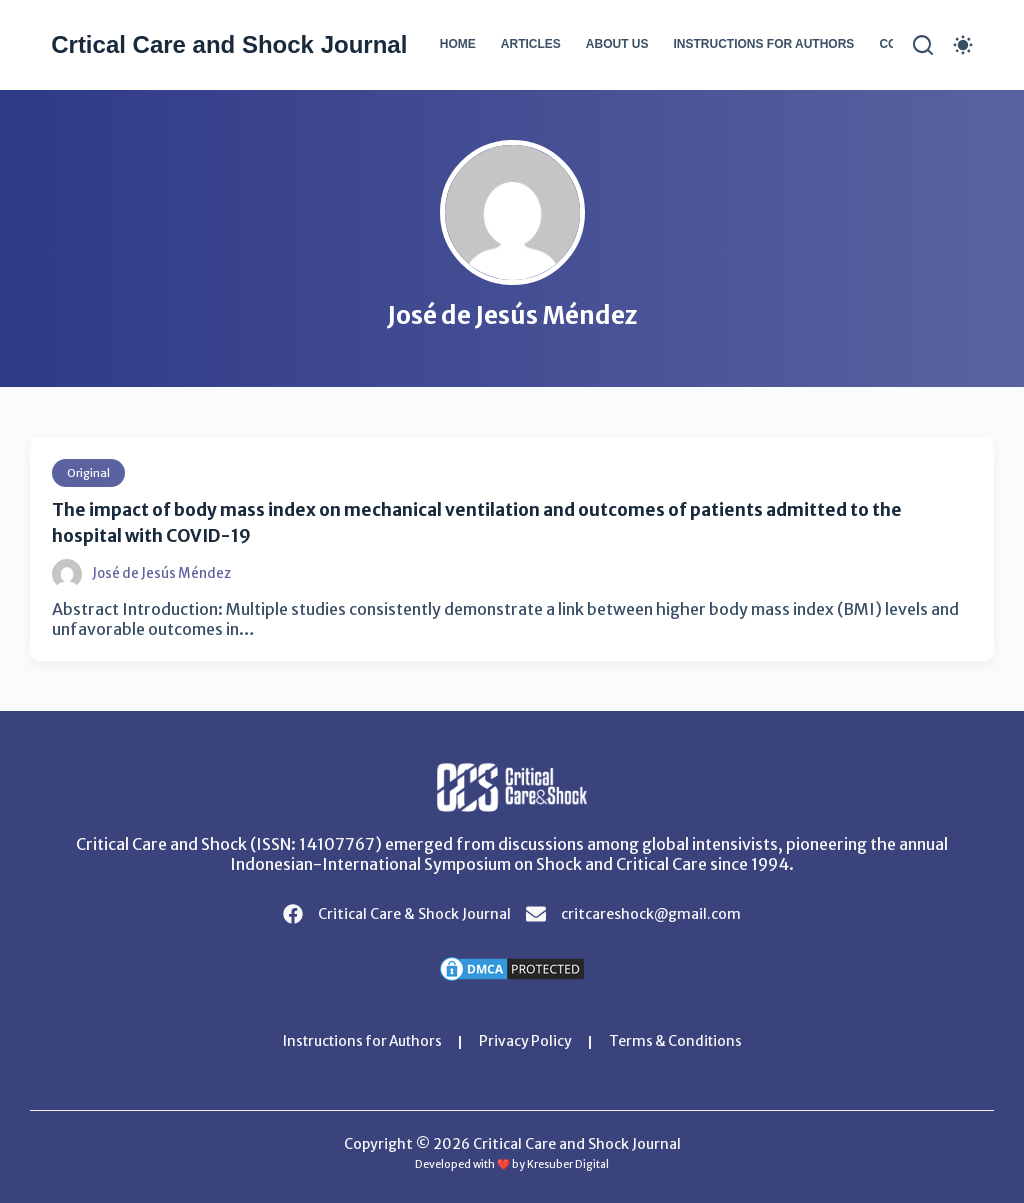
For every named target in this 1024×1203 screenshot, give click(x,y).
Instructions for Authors (763, 44)
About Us (617, 44)
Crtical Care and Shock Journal (229, 44)
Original (90, 472)
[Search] (923, 45)
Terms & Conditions (680, 1042)
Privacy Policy (528, 1042)
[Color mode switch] (963, 45)
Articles (531, 44)
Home (458, 44)
